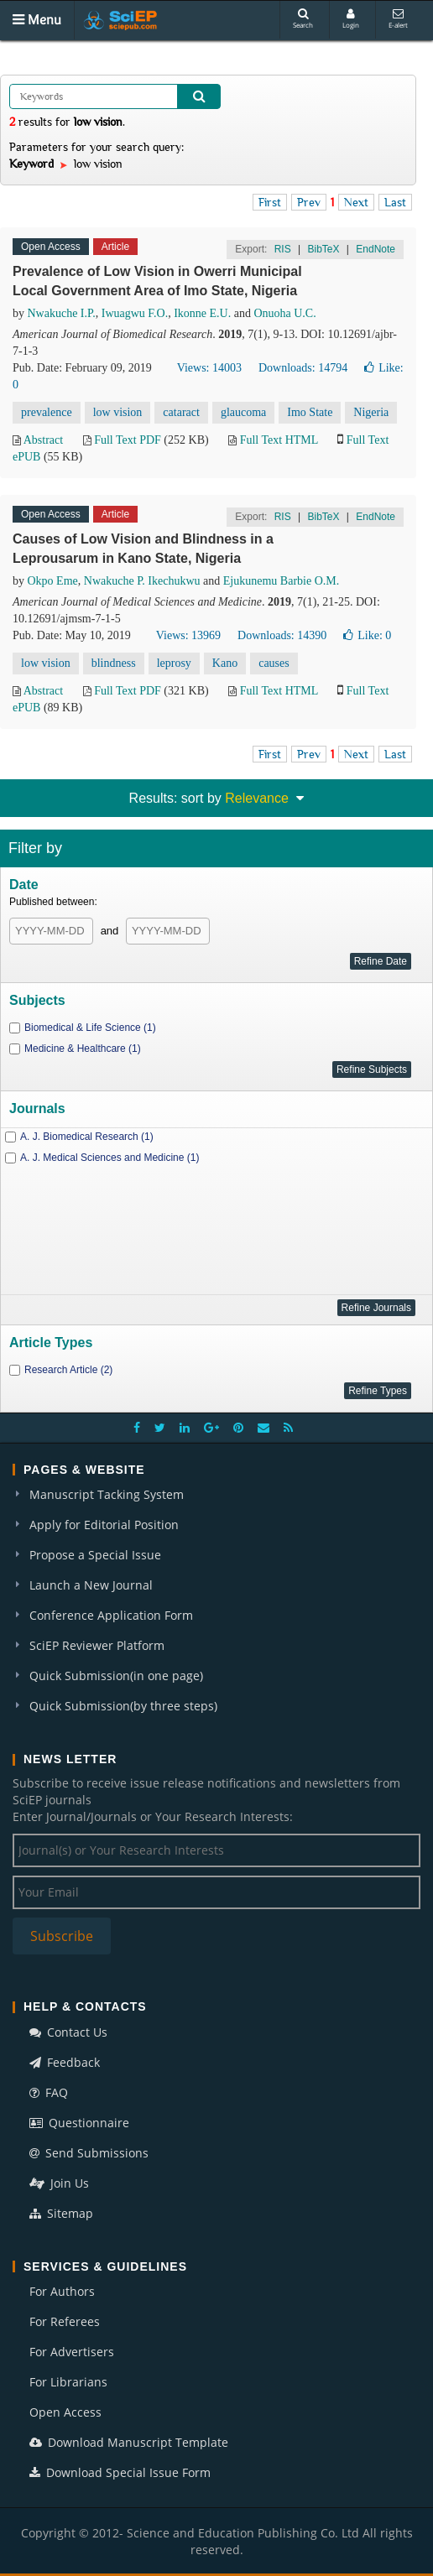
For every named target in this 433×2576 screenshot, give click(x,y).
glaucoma (243, 412)
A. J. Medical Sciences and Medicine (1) (109, 1157)
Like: (367, 635)
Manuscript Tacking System (106, 1494)
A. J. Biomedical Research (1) (87, 1136)
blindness (113, 663)
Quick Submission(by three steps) (123, 1706)
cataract (181, 412)
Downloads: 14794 (302, 368)
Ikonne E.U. (202, 313)
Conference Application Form (111, 1615)
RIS (282, 249)
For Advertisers (71, 2352)
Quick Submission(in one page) (116, 1676)
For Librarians (68, 2382)
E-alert (398, 18)
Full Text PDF (127, 440)
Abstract (43, 440)
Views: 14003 (209, 368)
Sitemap (61, 2213)
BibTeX (323, 249)
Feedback (64, 2062)
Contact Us (68, 2032)
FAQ (48, 2092)
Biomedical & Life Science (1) (90, 1027)
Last (395, 202)
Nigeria (371, 412)
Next (356, 202)
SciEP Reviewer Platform (96, 1645)
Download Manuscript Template (128, 2442)
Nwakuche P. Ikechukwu (142, 581)
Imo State (309, 412)
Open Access (65, 2412)
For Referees (64, 2321)
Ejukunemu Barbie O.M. (281, 581)
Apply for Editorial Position (104, 1525)
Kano (224, 663)
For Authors (62, 2291)
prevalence (46, 412)
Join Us (59, 2183)
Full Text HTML (279, 440)
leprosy (174, 663)
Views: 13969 (188, 635)
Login (350, 18)
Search (303, 18)
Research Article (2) (68, 1370)
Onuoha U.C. (284, 313)
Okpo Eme (53, 581)
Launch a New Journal (91, 1585)
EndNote (375, 249)
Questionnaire (79, 2123)
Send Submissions (89, 2153)
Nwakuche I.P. (62, 313)
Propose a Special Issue (95, 1555)
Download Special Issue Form (120, 2472)
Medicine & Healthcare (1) (82, 1048)
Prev (309, 202)
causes (274, 663)
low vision (118, 412)
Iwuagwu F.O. (135, 313)
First (269, 202)
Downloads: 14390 (281, 635)
